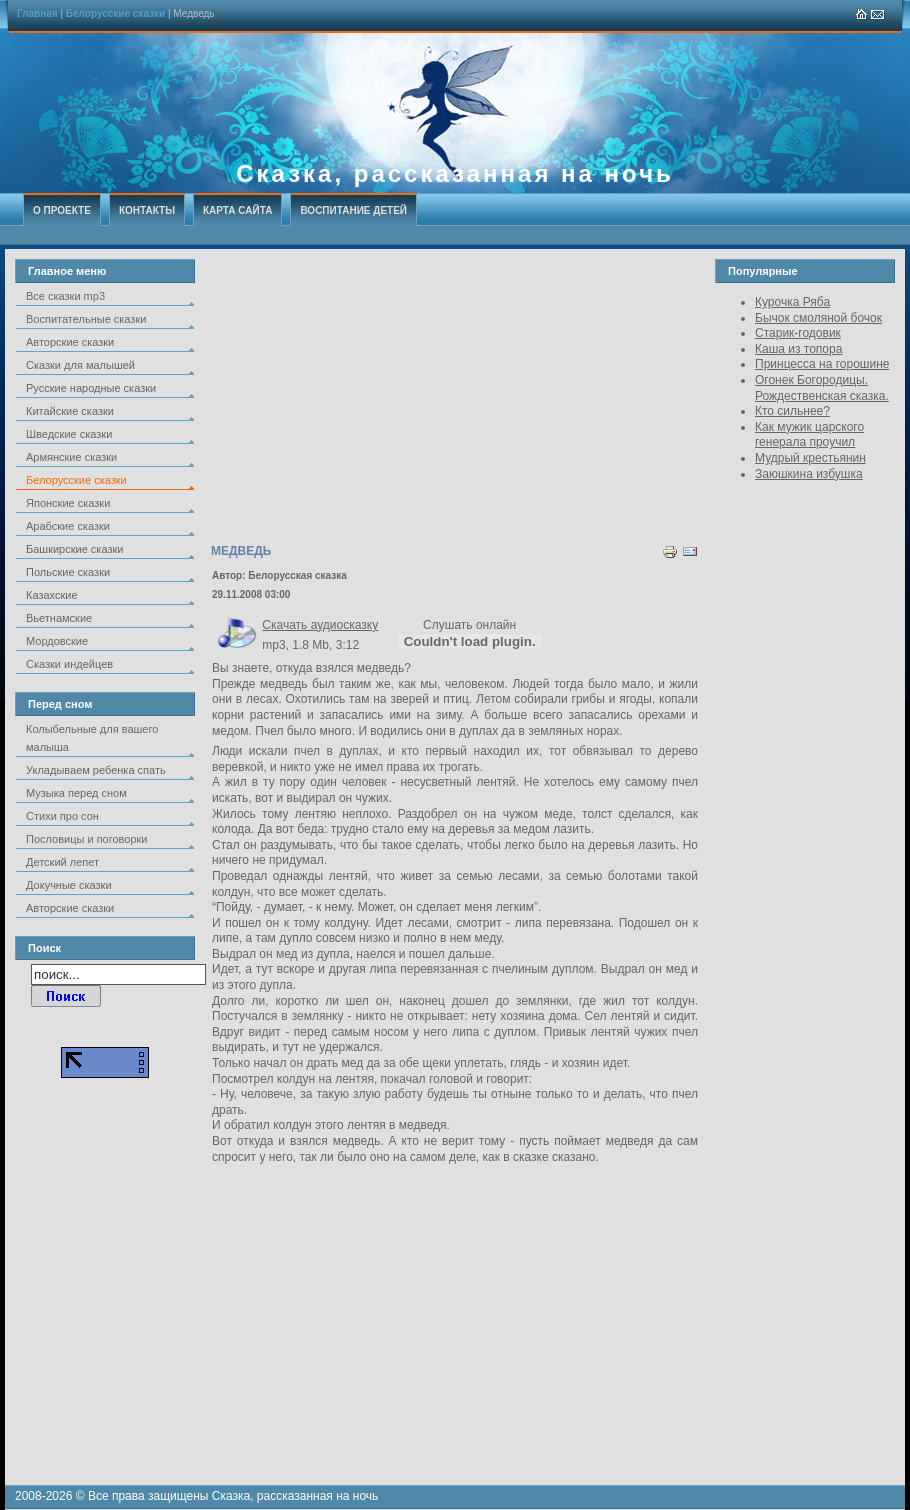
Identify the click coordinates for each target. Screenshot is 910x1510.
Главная (37, 13)
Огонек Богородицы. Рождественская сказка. (822, 388)
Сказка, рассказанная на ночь (455, 173)
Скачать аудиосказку (320, 625)
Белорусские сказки (115, 13)
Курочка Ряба (792, 302)
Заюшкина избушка (809, 474)
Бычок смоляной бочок (818, 318)
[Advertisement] (455, 399)
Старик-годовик (798, 333)
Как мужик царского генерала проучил (809, 435)
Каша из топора (798, 349)
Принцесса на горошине (822, 364)
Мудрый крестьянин (810, 458)
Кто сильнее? (792, 411)
